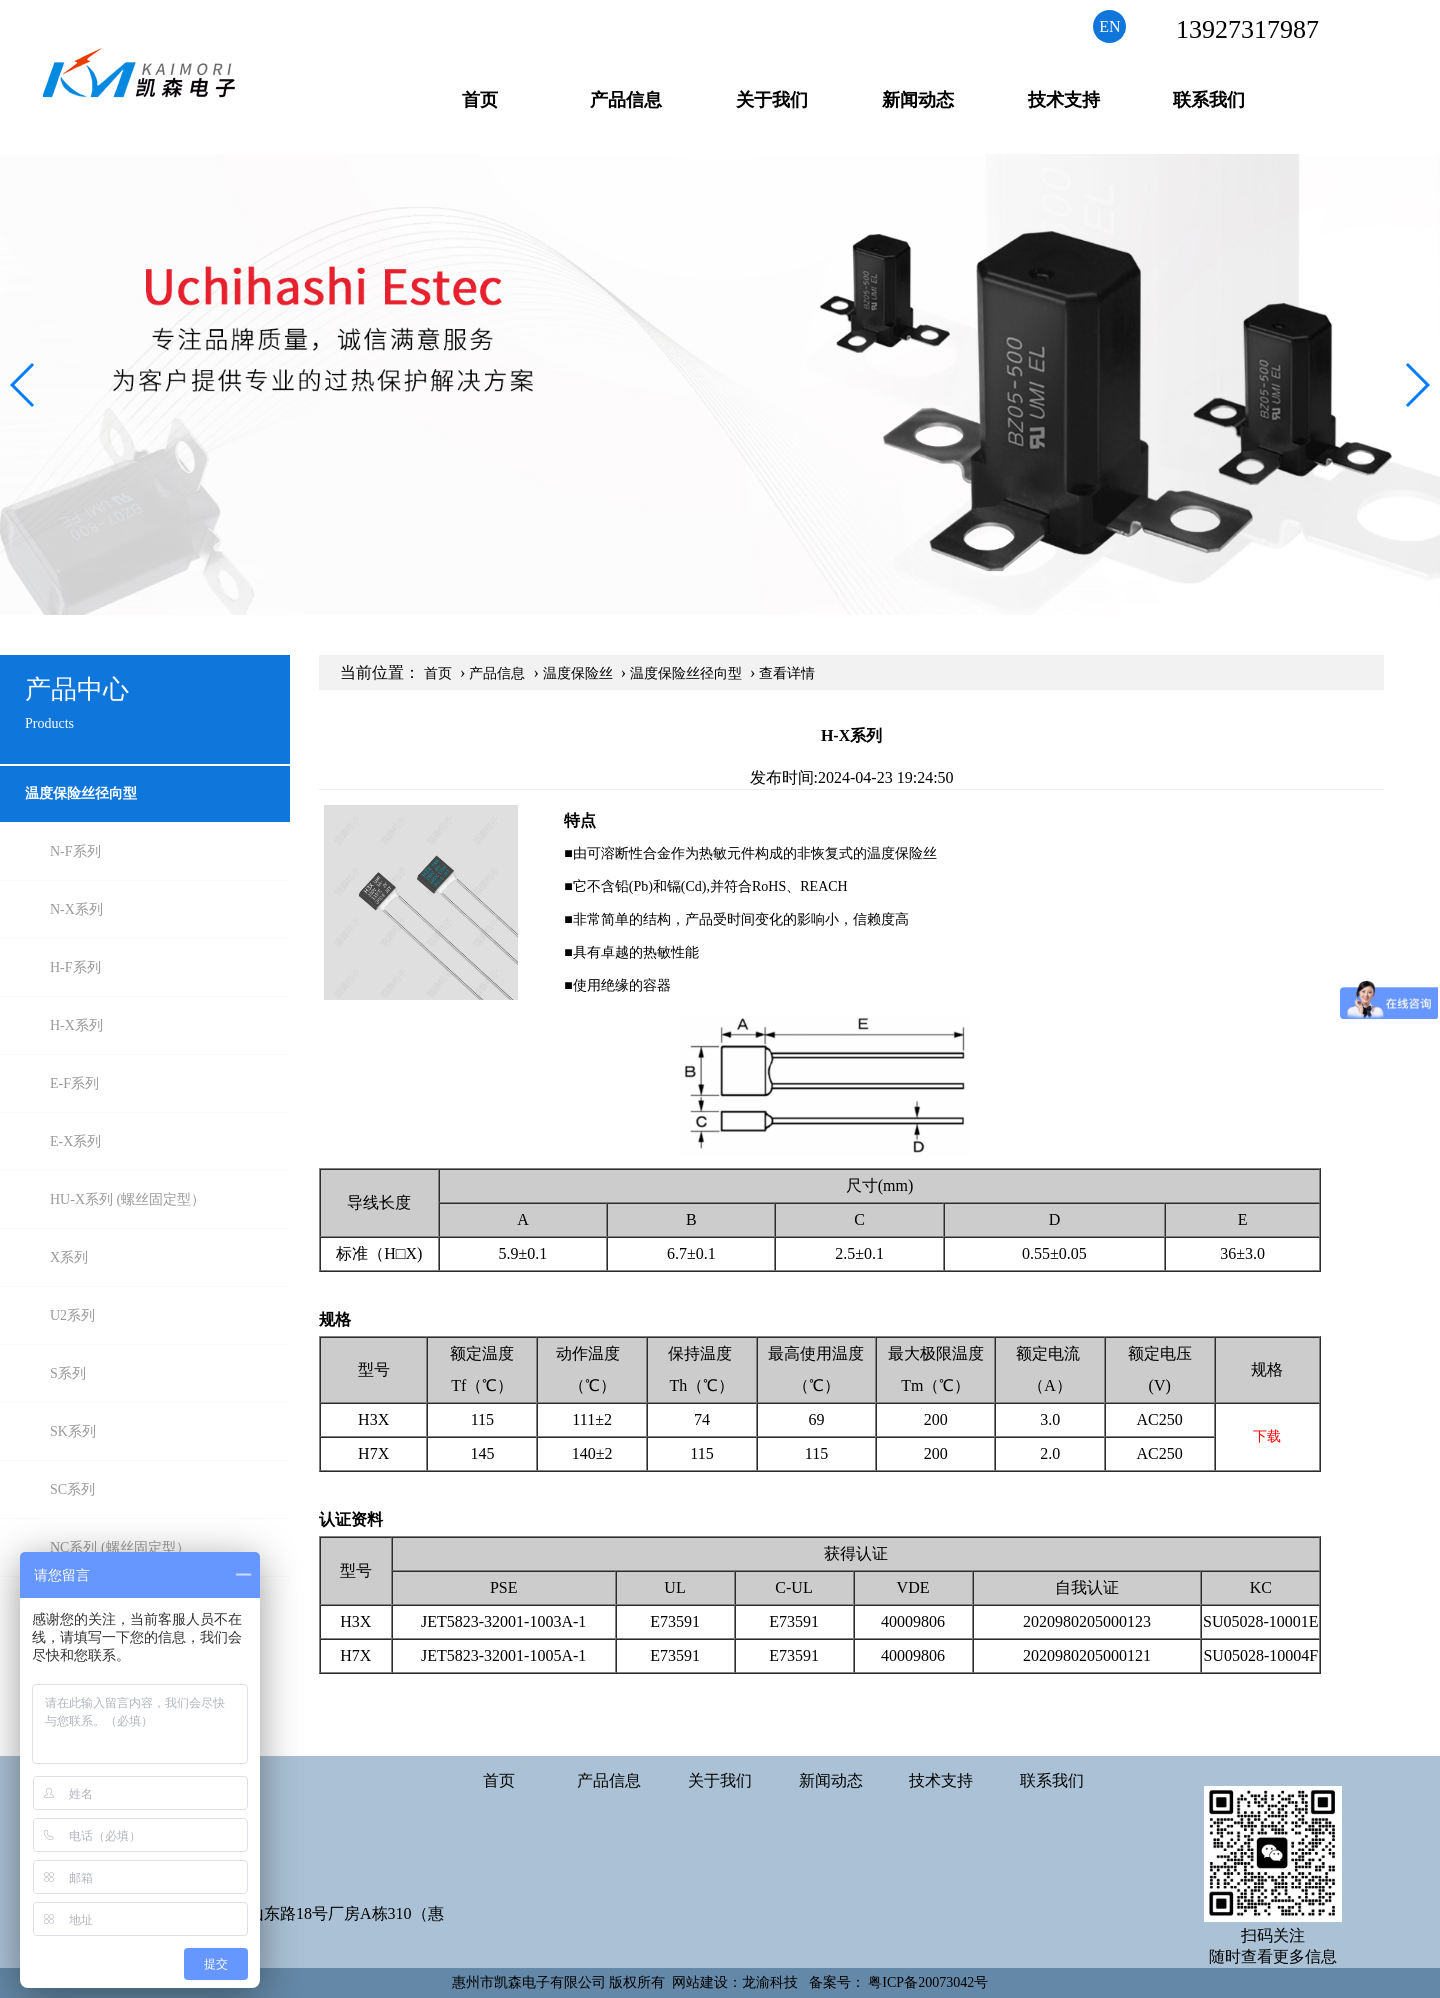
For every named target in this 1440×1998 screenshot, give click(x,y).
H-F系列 (75, 967)
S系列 (68, 1373)
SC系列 (72, 1489)
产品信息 (626, 100)
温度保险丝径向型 (81, 793)
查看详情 (787, 673)
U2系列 (72, 1315)
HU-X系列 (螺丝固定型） (127, 1199)
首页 (480, 100)
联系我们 (1209, 100)
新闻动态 (918, 100)
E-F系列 (74, 1083)
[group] (720, 385)
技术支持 (1064, 100)
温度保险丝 (578, 673)
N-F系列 (75, 851)
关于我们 (772, 100)
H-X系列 (76, 1025)
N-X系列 (76, 909)
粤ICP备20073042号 (928, 1982)
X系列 (69, 1257)
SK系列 (73, 1431)
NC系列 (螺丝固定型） (120, 1547)
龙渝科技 (770, 1982)
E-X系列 (75, 1141)
